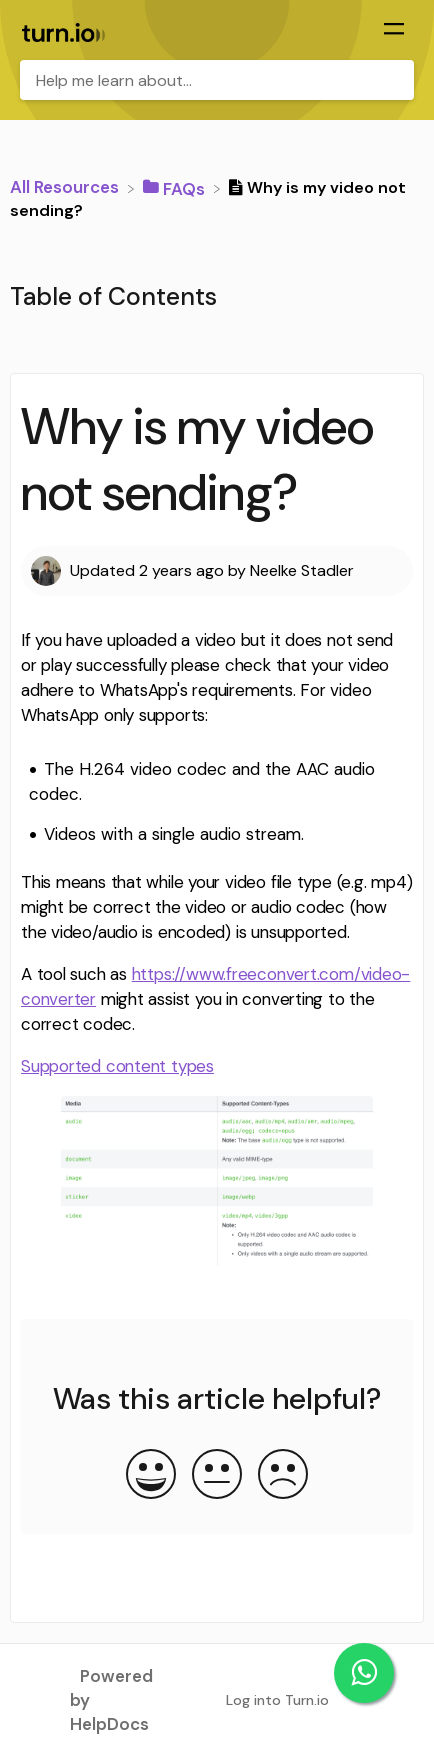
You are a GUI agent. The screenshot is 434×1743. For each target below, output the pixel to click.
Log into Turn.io (277, 1700)
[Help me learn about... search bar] (217, 80)
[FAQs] (176, 187)
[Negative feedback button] (283, 1476)
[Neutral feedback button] (217, 1476)
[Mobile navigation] (394, 31)
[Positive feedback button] (151, 1476)
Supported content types (117, 1066)
